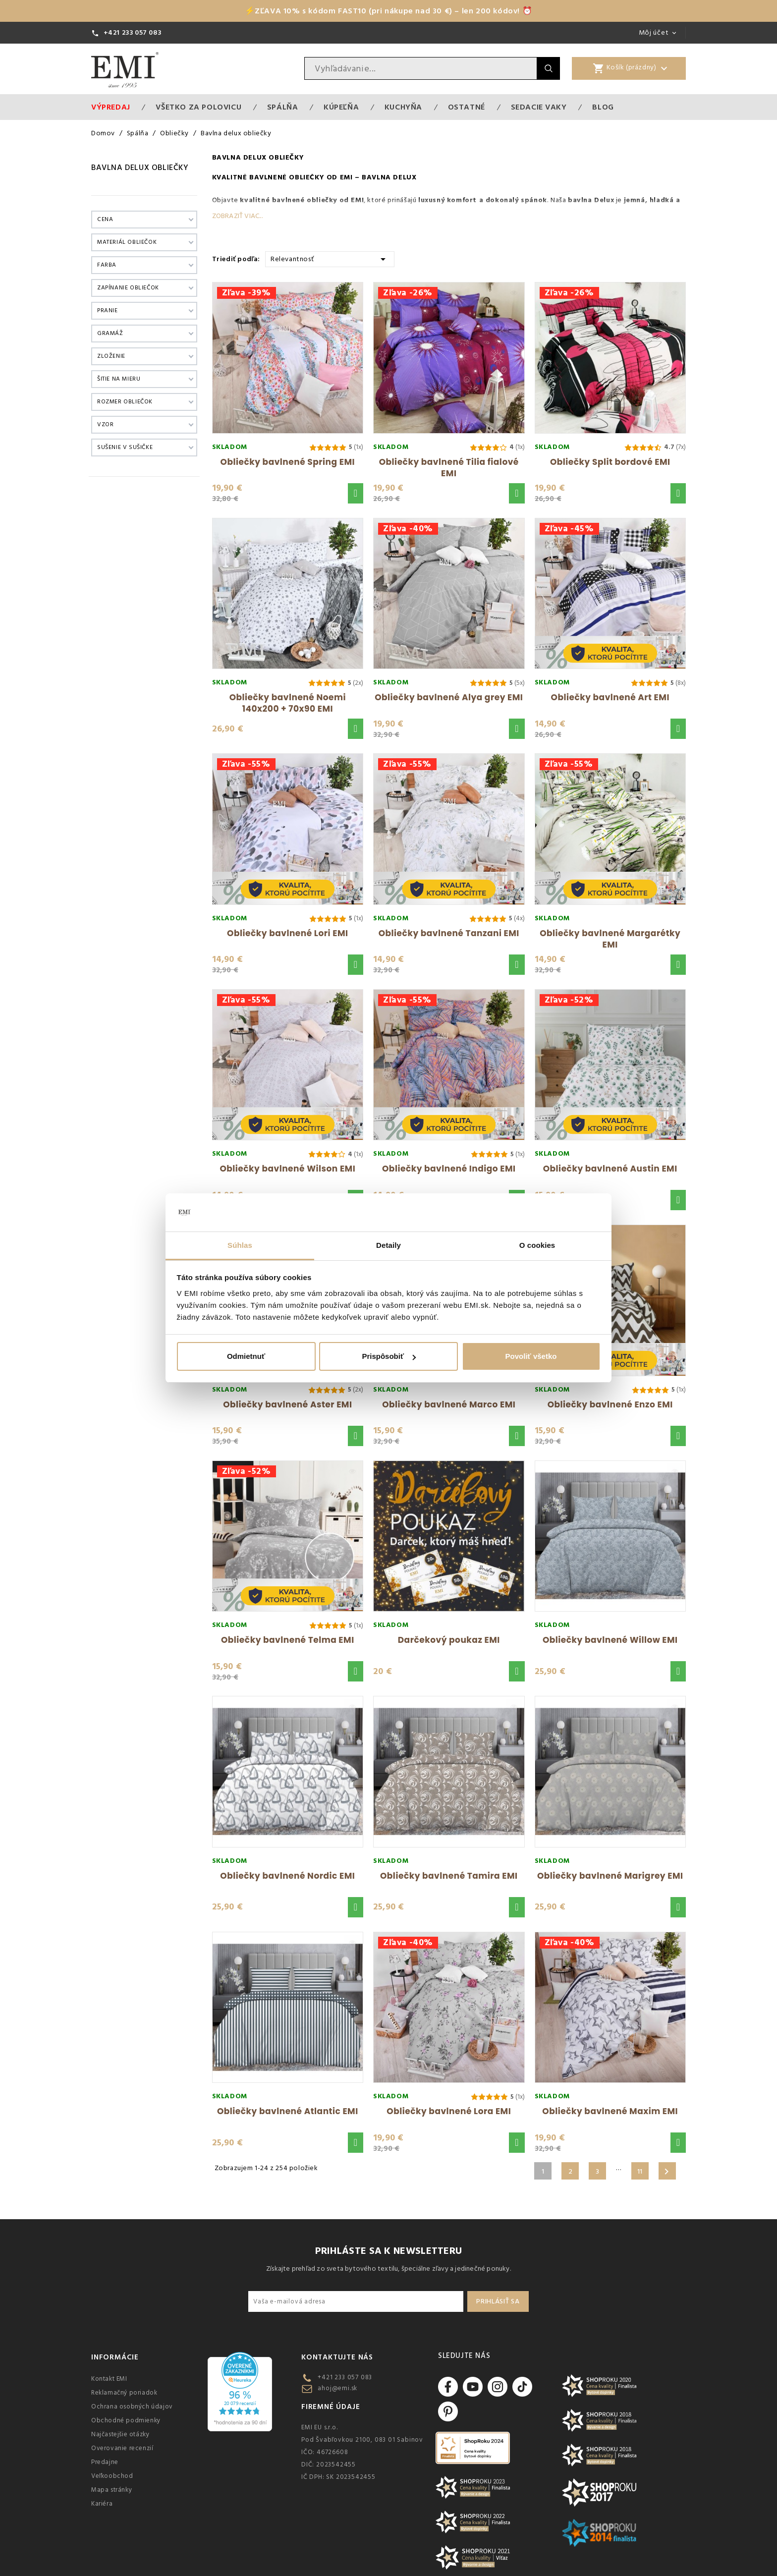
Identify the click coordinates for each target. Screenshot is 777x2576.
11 (640, 2172)
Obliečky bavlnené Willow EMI (610, 1640)
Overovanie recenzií (122, 2448)
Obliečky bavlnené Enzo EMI (610, 1404)
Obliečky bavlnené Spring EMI (288, 462)
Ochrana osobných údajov (132, 2406)
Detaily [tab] (388, 1245)
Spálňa (282, 107)
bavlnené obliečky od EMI (318, 200)
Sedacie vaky (539, 107)
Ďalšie (666, 2172)
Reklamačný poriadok (124, 2392)
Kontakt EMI (109, 2378)
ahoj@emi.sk (337, 2388)
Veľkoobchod (112, 2475)
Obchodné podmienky (126, 2420)
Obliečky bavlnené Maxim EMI (610, 2111)
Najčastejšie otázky (120, 2434)
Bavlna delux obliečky (140, 167)
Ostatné (466, 107)
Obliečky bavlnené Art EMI (610, 697)
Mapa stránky (111, 2489)
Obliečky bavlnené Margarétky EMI (610, 939)
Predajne (104, 2462)
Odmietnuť (246, 1356)
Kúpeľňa (341, 107)
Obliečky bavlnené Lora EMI (449, 2111)
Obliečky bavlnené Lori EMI (287, 933)
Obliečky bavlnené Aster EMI (287, 1404)
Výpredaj (110, 107)
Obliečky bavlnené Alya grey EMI (449, 697)
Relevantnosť (330, 258)
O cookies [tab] (537, 1245)
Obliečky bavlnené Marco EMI (448, 1404)
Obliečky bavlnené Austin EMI (610, 1169)
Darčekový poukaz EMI (449, 1640)
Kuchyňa (403, 107)
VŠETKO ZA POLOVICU (198, 107)
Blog (602, 107)
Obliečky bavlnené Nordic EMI (287, 1876)
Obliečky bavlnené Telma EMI (287, 1640)
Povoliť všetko (531, 1356)
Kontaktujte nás (337, 2357)
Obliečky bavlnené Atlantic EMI (287, 2111)
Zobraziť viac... (237, 216)
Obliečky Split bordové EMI (610, 462)
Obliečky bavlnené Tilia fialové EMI (449, 467)
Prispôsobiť (389, 1356)
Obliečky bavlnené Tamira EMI (449, 1876)
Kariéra (101, 2503)
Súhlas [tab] (239, 1245)
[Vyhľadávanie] (420, 68)
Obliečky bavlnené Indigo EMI (449, 1169)
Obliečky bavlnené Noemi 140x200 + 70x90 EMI (287, 703)
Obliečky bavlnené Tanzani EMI (449, 933)
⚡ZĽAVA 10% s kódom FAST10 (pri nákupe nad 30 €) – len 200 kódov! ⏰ (389, 10)
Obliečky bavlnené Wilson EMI (287, 1169)
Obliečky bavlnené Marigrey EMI (610, 1876)
